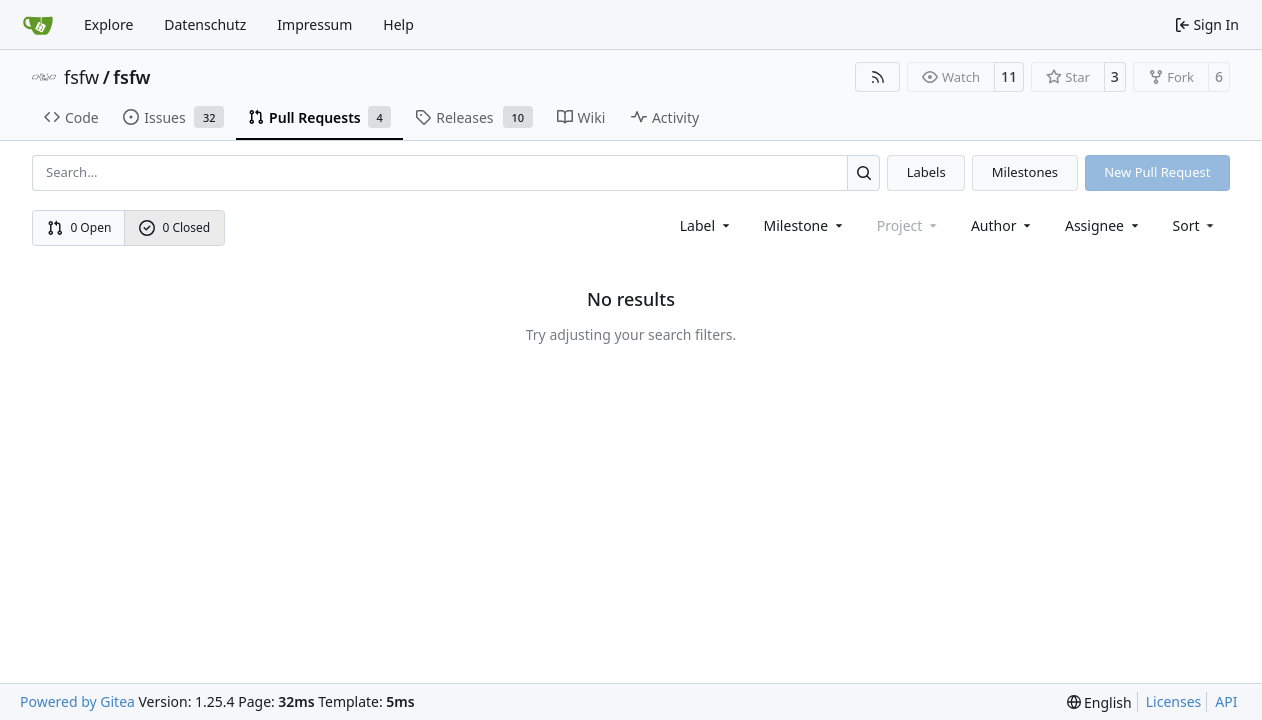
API (1226, 701)
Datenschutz (205, 24)
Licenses (1174, 701)
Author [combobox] (1002, 225)
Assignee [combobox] (1103, 225)
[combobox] (706, 225)
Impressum (314, 24)
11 (1009, 76)
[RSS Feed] (878, 77)
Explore (108, 24)
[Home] (38, 25)
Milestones (1025, 172)
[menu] (1195, 225)
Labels (926, 172)
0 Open (79, 227)
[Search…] (863, 172)
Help (398, 24)
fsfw (81, 77)
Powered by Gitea (77, 701)
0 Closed (175, 227)
